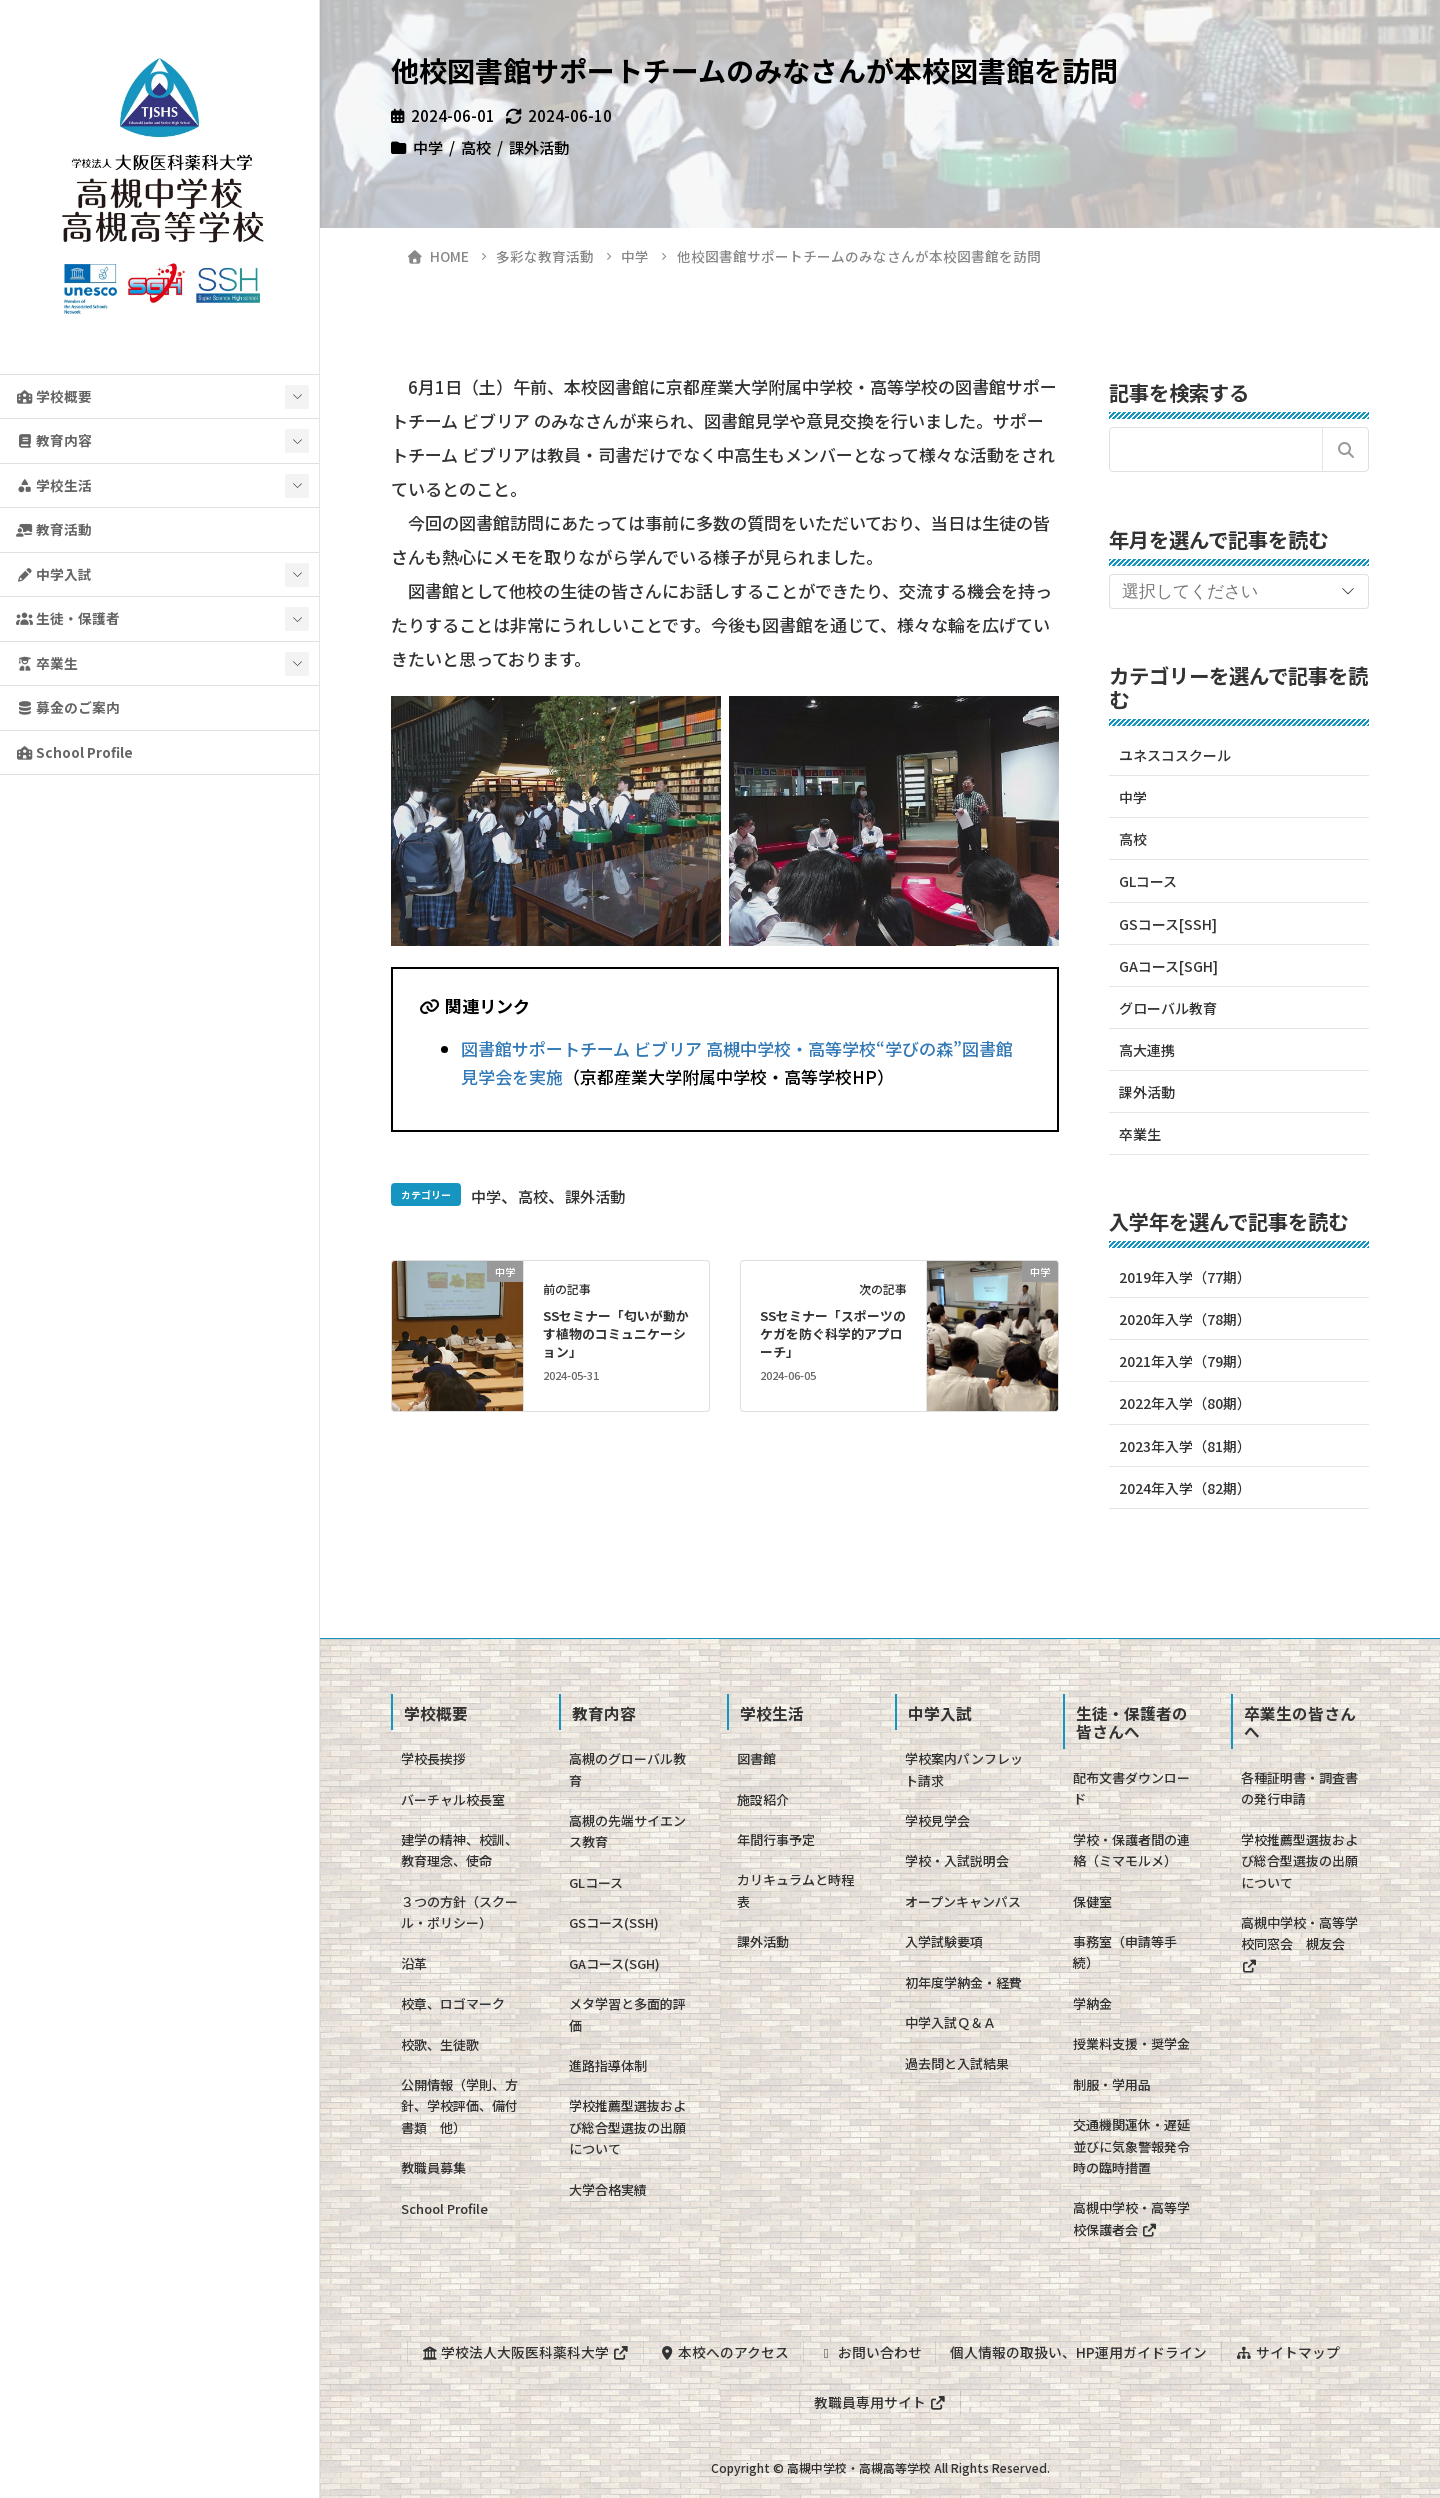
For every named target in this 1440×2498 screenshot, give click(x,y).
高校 (476, 147)
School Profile (74, 752)
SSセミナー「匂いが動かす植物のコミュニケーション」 (616, 1333)
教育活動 (54, 529)
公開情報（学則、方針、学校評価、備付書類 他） (459, 2106)
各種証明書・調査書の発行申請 (1299, 1788)
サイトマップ (1288, 2352)
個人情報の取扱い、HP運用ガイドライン (1078, 2352)
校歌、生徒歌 (440, 2044)
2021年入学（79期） (1185, 1361)
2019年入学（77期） (1185, 1277)
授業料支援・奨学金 (1131, 2043)
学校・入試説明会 (957, 1860)
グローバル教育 (1168, 1008)
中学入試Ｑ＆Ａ (950, 2022)
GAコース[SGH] (1168, 966)
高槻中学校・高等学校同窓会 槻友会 (1299, 1943)
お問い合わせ (870, 2352)
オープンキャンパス (963, 1901)
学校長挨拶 (433, 1758)
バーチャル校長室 (453, 1799)
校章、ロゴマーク (453, 2003)
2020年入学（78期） (1185, 1319)
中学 (428, 147)
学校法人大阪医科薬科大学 (525, 2352)
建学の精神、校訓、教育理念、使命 (459, 1850)
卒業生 (47, 663)
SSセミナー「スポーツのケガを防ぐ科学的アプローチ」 (833, 1333)
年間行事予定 (776, 1839)
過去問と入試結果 (957, 2063)
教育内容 (54, 440)
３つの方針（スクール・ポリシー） (459, 1912)
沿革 (414, 1963)
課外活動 (539, 147)
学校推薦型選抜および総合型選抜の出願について (627, 2127)
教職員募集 (433, 2167)
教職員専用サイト (880, 2402)
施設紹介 (763, 1799)
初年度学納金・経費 (963, 1982)
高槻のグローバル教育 (627, 1769)
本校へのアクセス (723, 2352)
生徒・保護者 (68, 618)
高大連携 (1147, 1050)
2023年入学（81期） (1185, 1446)
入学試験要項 (944, 1941)
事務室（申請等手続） (1125, 1952)
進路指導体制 (608, 2065)
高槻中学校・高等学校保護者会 (1131, 2218)
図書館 (756, 1758)
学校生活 (54, 485)
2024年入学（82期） (1185, 1488)
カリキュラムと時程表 (795, 1890)
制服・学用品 (1112, 2084)
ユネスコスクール (1175, 755)
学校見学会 (937, 1820)
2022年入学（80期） (1185, 1403)
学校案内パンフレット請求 (964, 1769)
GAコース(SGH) (614, 1963)
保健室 (1092, 1901)
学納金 (1092, 2003)
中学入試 (54, 574)
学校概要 (54, 396)
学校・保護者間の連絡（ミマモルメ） (1131, 1850)
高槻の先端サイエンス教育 (627, 1831)
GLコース (1148, 881)
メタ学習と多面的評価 (627, 2014)
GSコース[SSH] (1168, 924)
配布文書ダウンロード (1131, 1788)
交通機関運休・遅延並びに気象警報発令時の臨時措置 (1131, 2146)
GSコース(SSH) (614, 1922)
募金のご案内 (68, 707)
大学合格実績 (608, 2189)
